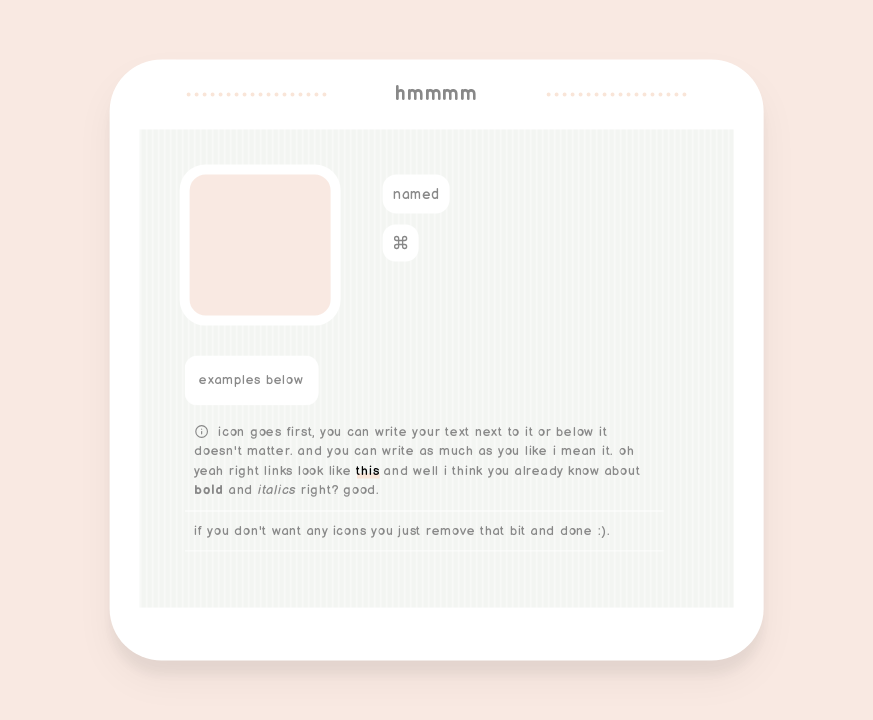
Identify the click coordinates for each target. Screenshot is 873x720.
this (367, 470)
